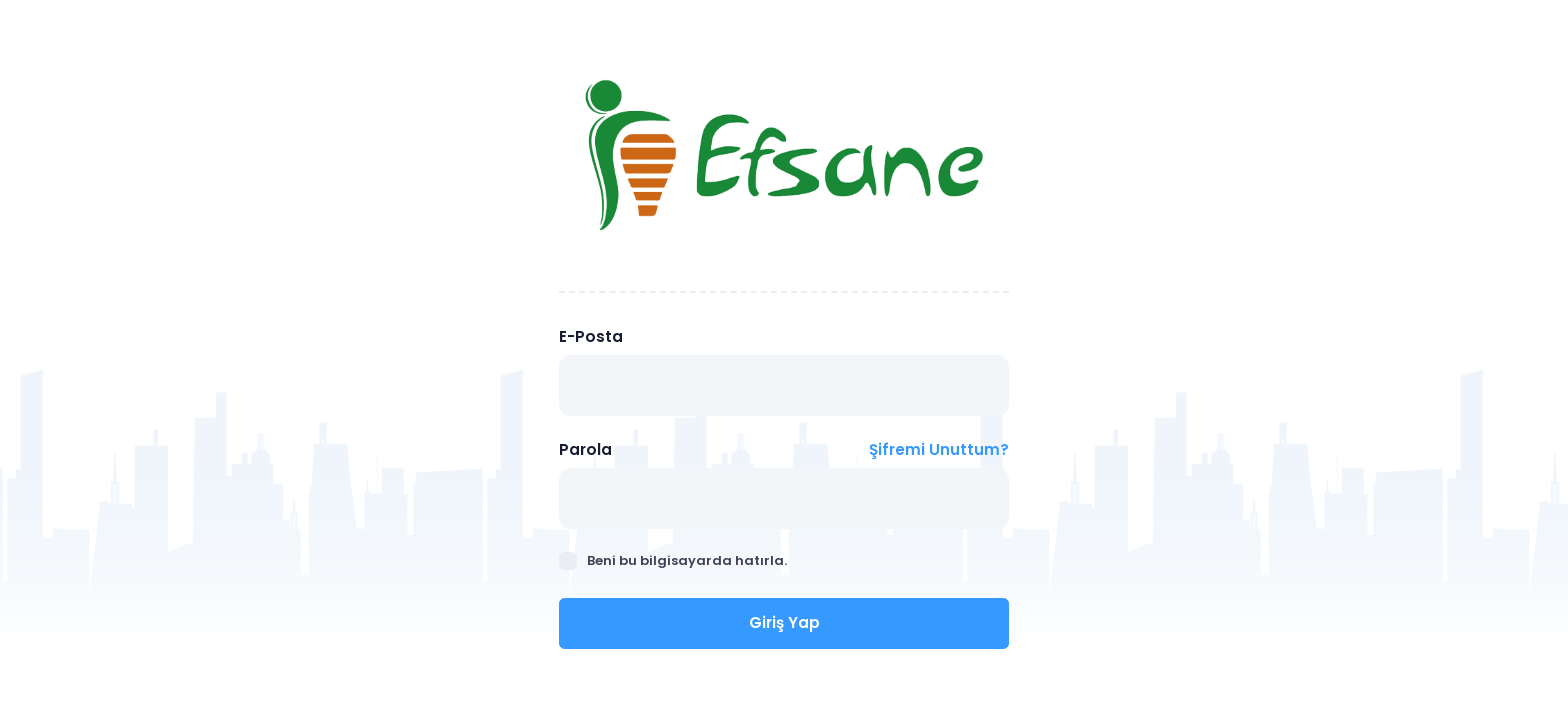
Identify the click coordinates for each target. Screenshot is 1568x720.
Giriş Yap (784, 622)
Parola (585, 449)
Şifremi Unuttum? (939, 449)
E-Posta (591, 336)
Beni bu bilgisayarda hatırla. (673, 560)
